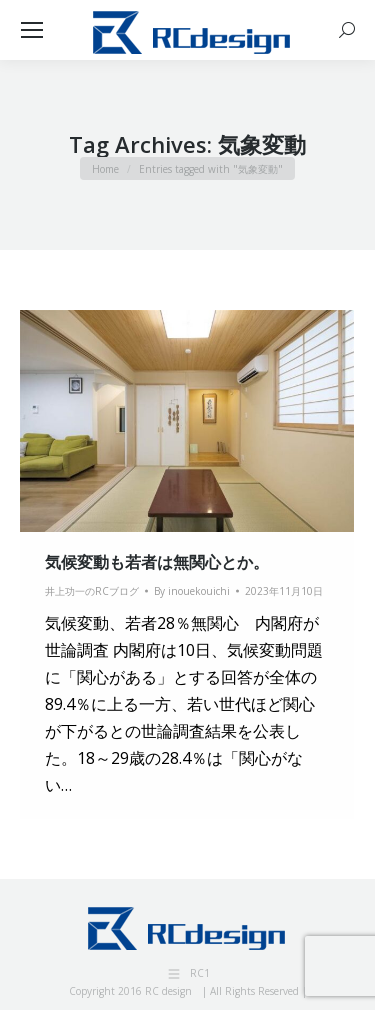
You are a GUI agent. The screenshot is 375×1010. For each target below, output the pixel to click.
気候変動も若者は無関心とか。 (157, 562)
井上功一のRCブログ (92, 591)
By (192, 591)
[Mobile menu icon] (32, 30)
